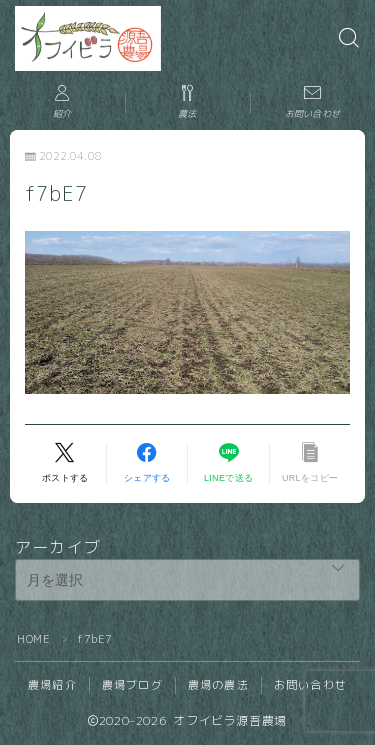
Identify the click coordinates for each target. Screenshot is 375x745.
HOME (33, 639)
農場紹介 (52, 685)
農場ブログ (132, 685)
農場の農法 (218, 685)
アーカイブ (58, 547)
